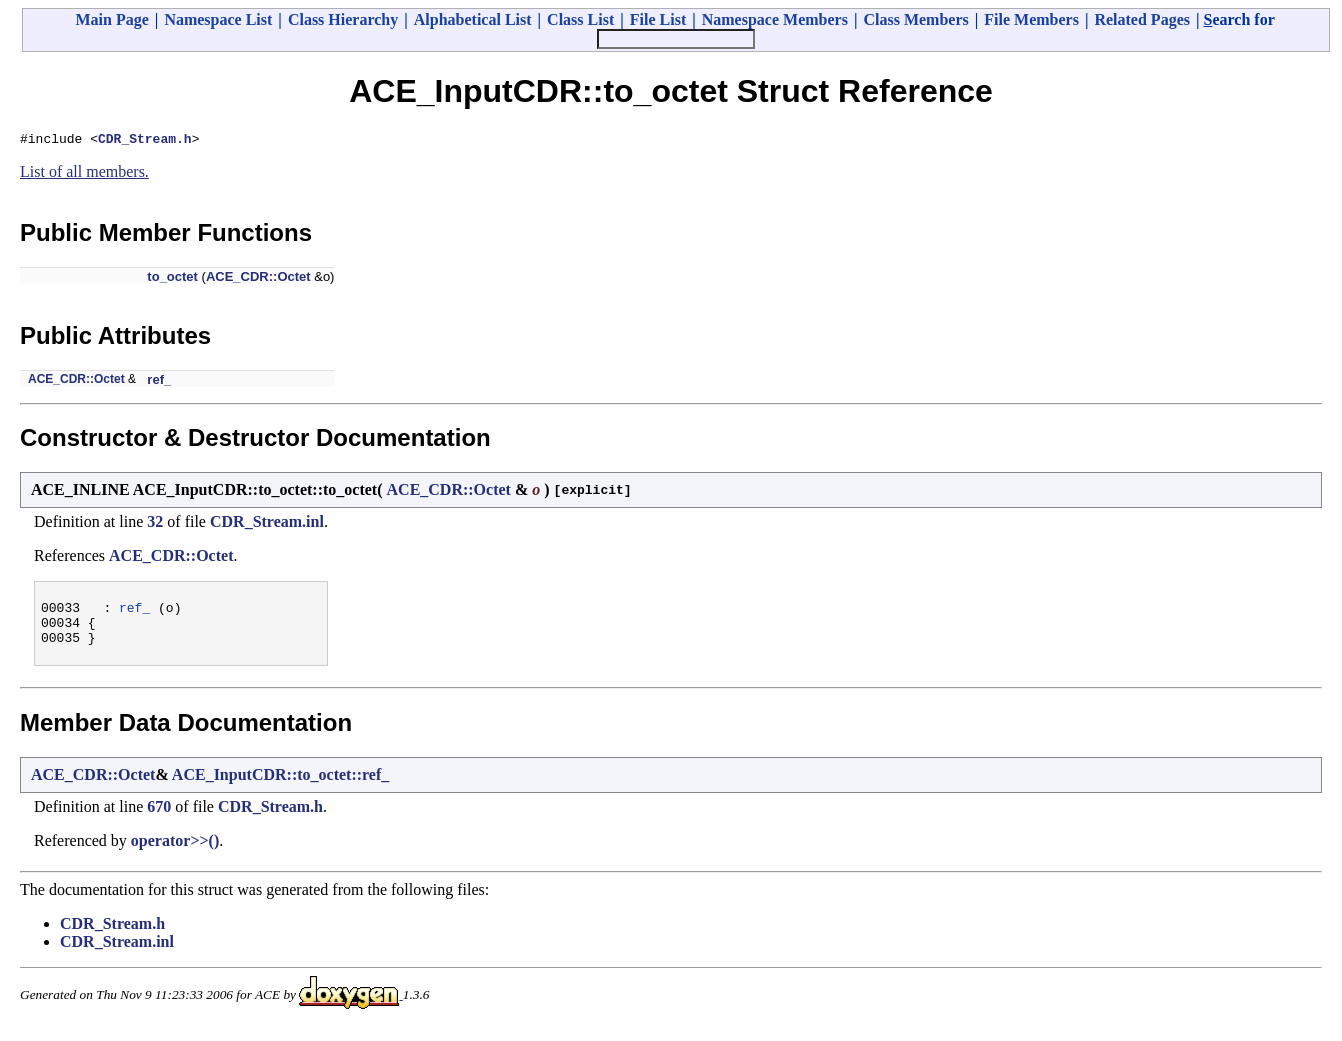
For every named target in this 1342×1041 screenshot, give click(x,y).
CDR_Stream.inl (267, 524)
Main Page (112, 19)
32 (155, 524)
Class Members (915, 19)
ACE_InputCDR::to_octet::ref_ (280, 786)
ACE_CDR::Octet (258, 279)
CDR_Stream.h (145, 141)
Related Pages (1142, 19)
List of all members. (84, 174)
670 (159, 818)
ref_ (159, 382)
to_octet (172, 279)
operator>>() (175, 852)
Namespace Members (775, 19)
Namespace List (218, 19)
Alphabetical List (473, 19)
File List (658, 19)
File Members (1031, 19)
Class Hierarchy (343, 19)
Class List (580, 19)
